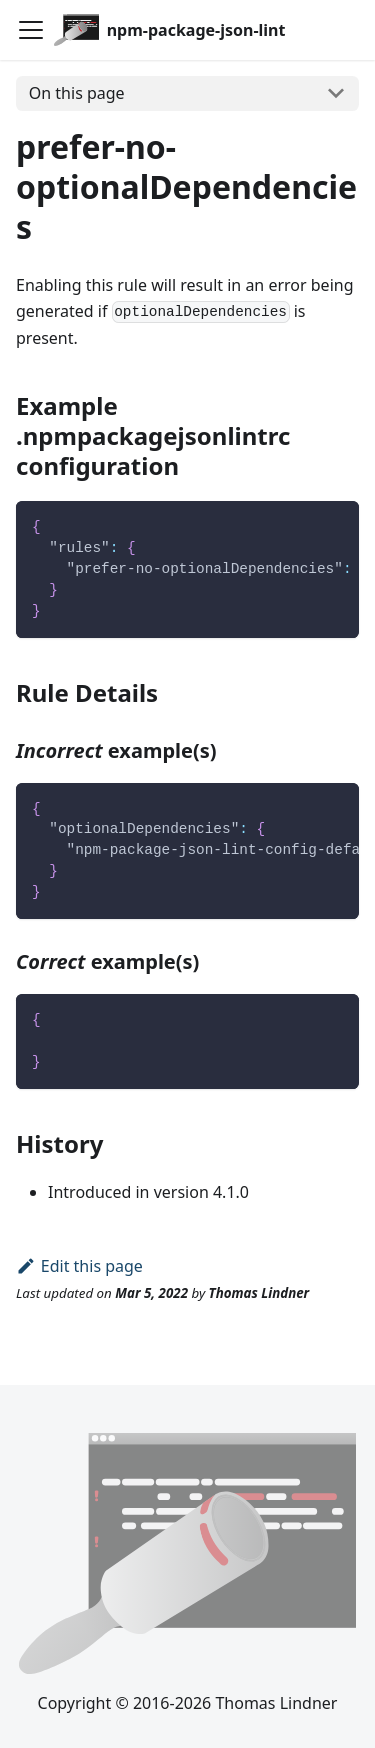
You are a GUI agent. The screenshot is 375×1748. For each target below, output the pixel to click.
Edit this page (79, 1266)
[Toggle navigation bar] (31, 30)
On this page (77, 93)
